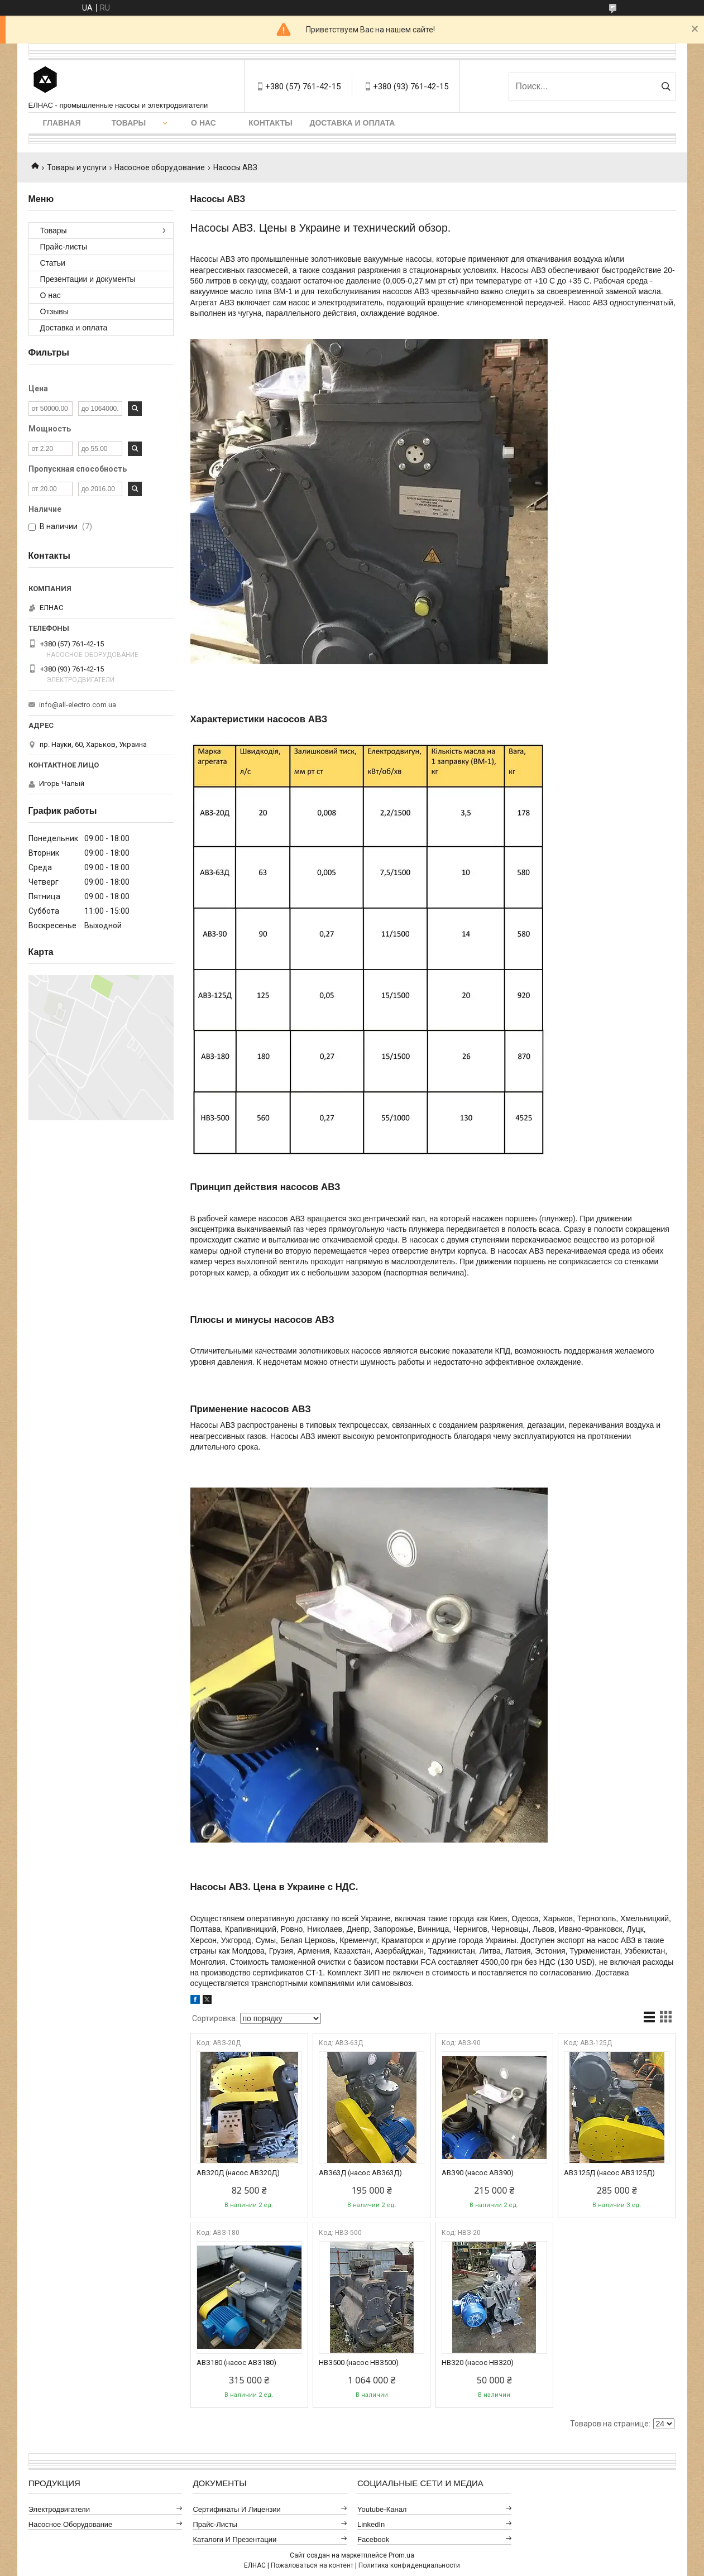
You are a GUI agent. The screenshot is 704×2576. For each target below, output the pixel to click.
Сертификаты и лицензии (237, 2509)
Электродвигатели (59, 2509)
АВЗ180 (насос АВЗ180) (236, 2362)
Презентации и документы (88, 279)
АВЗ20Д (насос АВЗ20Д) (238, 2173)
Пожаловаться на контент (312, 2565)
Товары (129, 122)
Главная (62, 122)
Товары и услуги (77, 167)
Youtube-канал (381, 2509)
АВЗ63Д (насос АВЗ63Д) (360, 2173)
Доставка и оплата (352, 122)
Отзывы (54, 311)
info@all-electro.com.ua (77, 705)
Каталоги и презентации (234, 2539)
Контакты (270, 122)
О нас (203, 122)
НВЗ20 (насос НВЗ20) (478, 2362)
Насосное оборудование (159, 167)
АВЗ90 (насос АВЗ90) (478, 2173)
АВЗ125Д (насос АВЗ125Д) (609, 2173)
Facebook (373, 2539)
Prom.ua (401, 2555)
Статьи (52, 262)
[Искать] (666, 86)
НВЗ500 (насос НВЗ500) (359, 2362)
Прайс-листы (64, 246)
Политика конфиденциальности (409, 2565)
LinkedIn (371, 2524)
